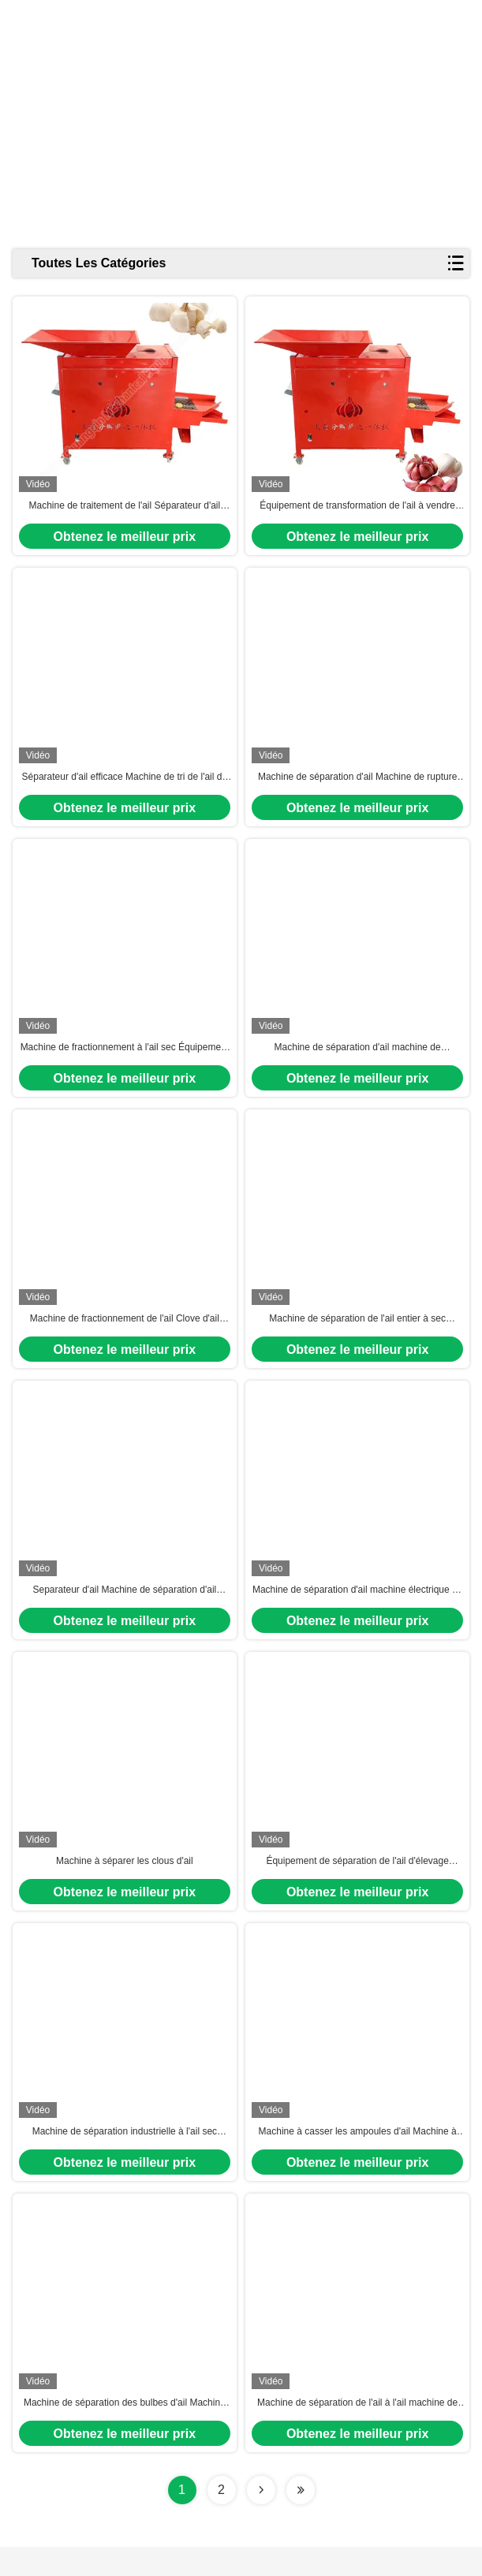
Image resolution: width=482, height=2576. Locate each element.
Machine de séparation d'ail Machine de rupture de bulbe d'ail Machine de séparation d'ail (357, 784)
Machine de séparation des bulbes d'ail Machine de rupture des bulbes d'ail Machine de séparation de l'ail (124, 2432)
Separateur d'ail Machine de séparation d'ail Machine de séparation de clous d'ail (124, 1608)
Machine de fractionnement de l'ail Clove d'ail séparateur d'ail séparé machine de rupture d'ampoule (124, 1334)
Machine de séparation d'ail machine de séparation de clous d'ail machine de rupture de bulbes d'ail (357, 1059)
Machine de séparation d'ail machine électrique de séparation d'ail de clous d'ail (357, 1608)
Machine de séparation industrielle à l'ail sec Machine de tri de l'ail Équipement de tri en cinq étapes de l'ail (124, 2158)
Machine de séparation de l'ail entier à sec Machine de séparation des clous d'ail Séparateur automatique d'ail (357, 1334)
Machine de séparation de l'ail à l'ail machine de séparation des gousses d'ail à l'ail (357, 2432)
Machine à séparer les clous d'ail (124, 1882)
